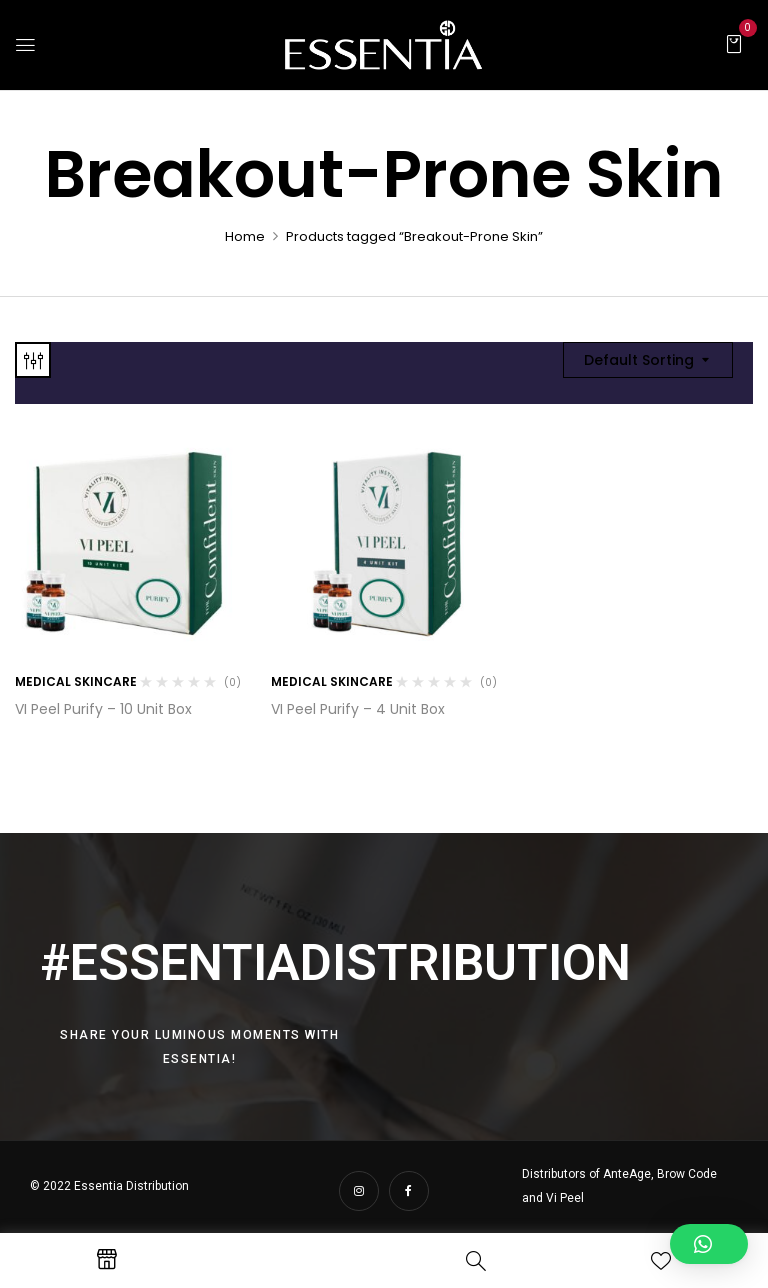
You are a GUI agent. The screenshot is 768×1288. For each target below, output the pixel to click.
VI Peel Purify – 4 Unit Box (358, 709)
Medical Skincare (76, 681)
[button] (734, 43)
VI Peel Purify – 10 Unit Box (103, 709)
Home (245, 236)
